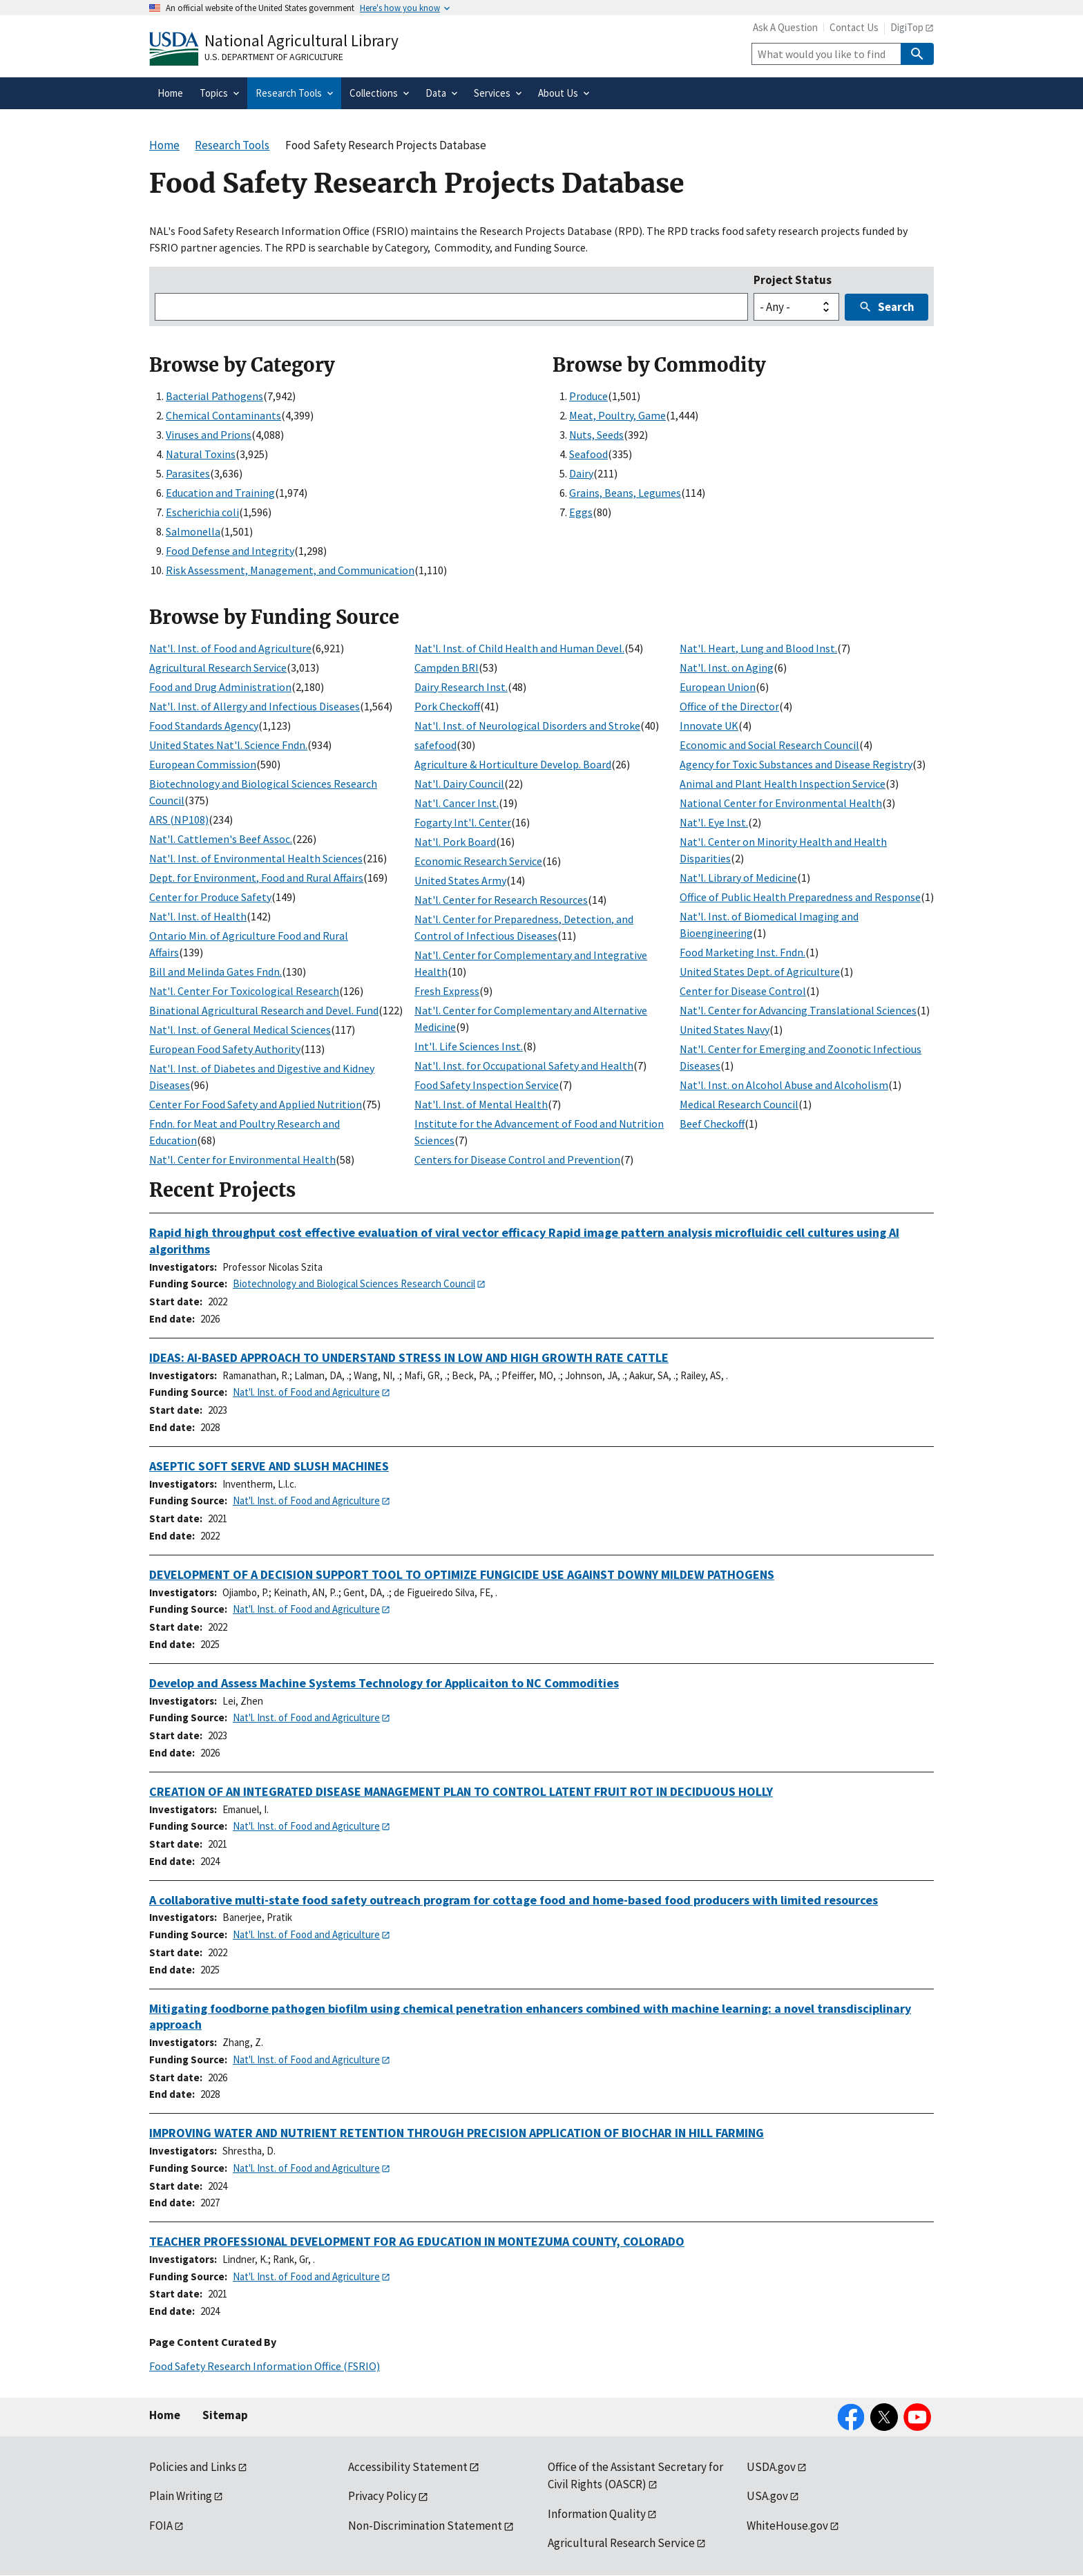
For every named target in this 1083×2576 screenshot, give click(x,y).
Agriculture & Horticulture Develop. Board (512, 764)
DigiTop (906, 27)
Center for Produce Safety (210, 897)
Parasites (188, 473)
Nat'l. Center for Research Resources (501, 900)
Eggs (581, 512)
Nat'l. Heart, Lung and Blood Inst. (758, 648)
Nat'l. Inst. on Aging (727, 667)
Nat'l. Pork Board (455, 842)
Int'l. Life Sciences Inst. (468, 1046)
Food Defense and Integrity (230, 551)
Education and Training (220, 493)
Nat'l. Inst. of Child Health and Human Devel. (519, 648)
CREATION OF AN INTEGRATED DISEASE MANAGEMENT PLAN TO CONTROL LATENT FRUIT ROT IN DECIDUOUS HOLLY (461, 1791)
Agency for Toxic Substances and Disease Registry (796, 764)
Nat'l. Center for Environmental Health (242, 1159)
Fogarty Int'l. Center (462, 822)
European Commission (202, 764)
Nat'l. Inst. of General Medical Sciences (240, 1029)
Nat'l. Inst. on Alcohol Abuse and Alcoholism (784, 1085)
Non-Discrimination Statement (425, 2525)
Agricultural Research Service (218, 667)
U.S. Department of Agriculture (273, 56)
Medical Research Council (739, 1104)
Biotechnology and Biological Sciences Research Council (354, 1283)
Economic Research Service (478, 861)
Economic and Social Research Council (769, 745)
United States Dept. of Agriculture (760, 971)
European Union (718, 687)
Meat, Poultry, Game (617, 415)
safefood (435, 745)
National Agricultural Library (301, 40)
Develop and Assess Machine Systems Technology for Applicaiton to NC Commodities (384, 1683)
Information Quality (597, 2513)
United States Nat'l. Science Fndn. (228, 745)
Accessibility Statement (408, 2466)
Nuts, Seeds (596, 435)
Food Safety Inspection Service (486, 1085)
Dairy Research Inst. (461, 687)
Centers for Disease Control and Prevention (517, 1159)
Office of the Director (729, 706)
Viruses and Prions (208, 435)
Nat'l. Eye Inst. (714, 822)
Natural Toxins (201, 454)
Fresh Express (446, 991)
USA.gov (767, 2495)
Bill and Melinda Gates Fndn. (215, 971)
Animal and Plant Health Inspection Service (782, 783)
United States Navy (724, 1029)
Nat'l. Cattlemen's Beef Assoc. (220, 839)
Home (164, 2415)
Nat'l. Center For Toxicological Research (244, 991)
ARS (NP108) (179, 819)
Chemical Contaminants (223, 415)
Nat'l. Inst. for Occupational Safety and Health (523, 1065)
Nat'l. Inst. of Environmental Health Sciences (256, 858)
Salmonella (193, 531)
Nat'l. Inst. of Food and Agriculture (230, 648)
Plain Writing (180, 2495)
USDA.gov (771, 2466)
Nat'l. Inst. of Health (198, 916)
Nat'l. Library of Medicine (738, 877)
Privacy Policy (382, 2495)
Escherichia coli (202, 512)
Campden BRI (446, 667)
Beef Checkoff (712, 1123)
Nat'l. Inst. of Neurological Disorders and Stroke (527, 725)
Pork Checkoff (447, 706)
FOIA (161, 2525)
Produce (588, 396)
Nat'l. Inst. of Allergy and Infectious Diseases (254, 706)
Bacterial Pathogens (214, 396)
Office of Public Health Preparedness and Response (800, 897)
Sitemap (225, 2415)
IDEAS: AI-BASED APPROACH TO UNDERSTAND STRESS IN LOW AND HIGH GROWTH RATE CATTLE (409, 1357)
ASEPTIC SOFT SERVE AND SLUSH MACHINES (269, 1466)
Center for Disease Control (743, 991)
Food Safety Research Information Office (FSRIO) (264, 2366)
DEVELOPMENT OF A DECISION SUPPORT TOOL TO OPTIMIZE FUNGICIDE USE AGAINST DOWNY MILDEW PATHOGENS (461, 1574)
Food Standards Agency (203, 725)
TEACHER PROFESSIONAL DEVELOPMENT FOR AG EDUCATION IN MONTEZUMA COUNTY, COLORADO (416, 2241)
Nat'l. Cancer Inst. (456, 803)
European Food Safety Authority (224, 1049)
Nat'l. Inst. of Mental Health (481, 1104)
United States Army (460, 880)
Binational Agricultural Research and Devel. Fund (263, 1010)
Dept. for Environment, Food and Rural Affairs (256, 877)
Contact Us (854, 27)
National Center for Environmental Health (781, 803)
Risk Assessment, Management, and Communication (290, 570)
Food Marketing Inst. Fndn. (742, 952)
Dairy (581, 473)
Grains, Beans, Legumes (625, 493)
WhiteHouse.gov (787, 2525)
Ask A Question (785, 27)
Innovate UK (709, 725)
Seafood (588, 454)
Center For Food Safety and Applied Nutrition (255, 1104)
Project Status (793, 279)
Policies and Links (192, 2466)
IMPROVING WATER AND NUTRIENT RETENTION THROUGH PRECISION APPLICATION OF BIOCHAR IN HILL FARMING (456, 2133)
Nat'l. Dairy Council (459, 783)
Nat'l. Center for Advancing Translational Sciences (798, 1010)
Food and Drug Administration (220, 687)
